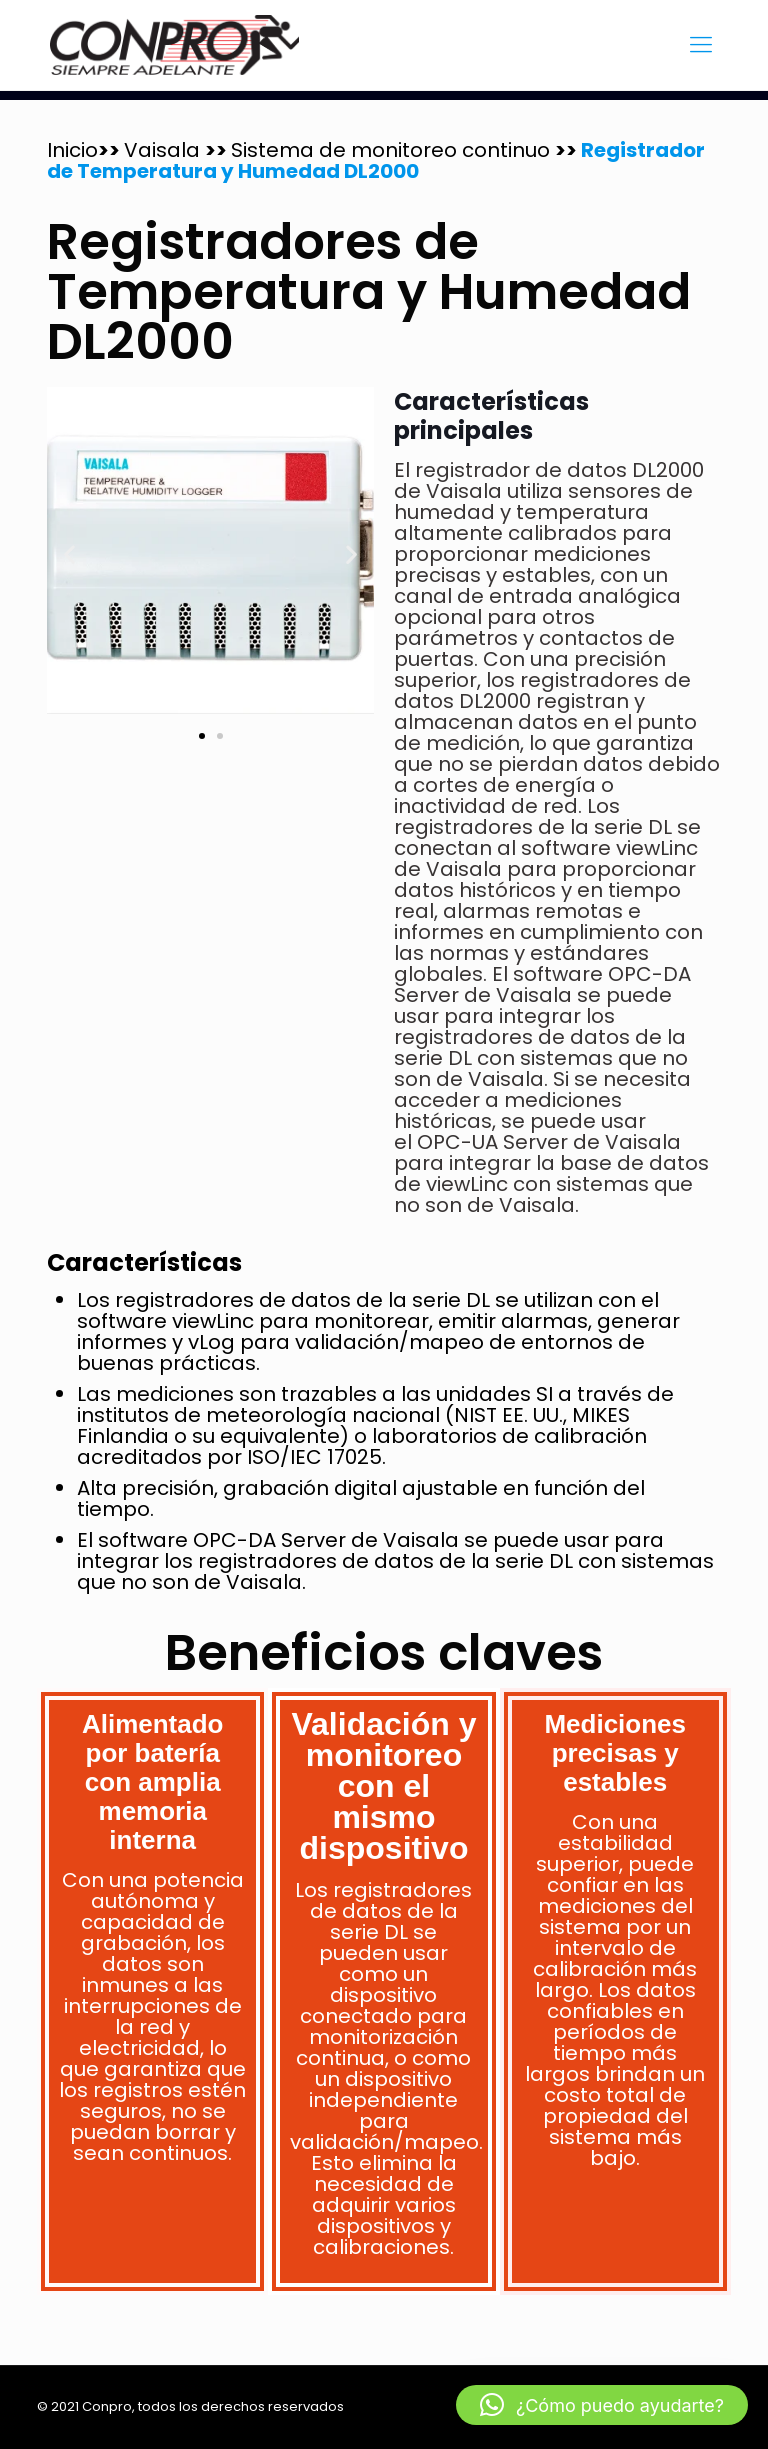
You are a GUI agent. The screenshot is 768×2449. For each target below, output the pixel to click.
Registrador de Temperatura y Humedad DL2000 (376, 160)
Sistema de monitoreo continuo (393, 150)
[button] (69, 553)
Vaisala (164, 150)
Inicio (72, 150)
